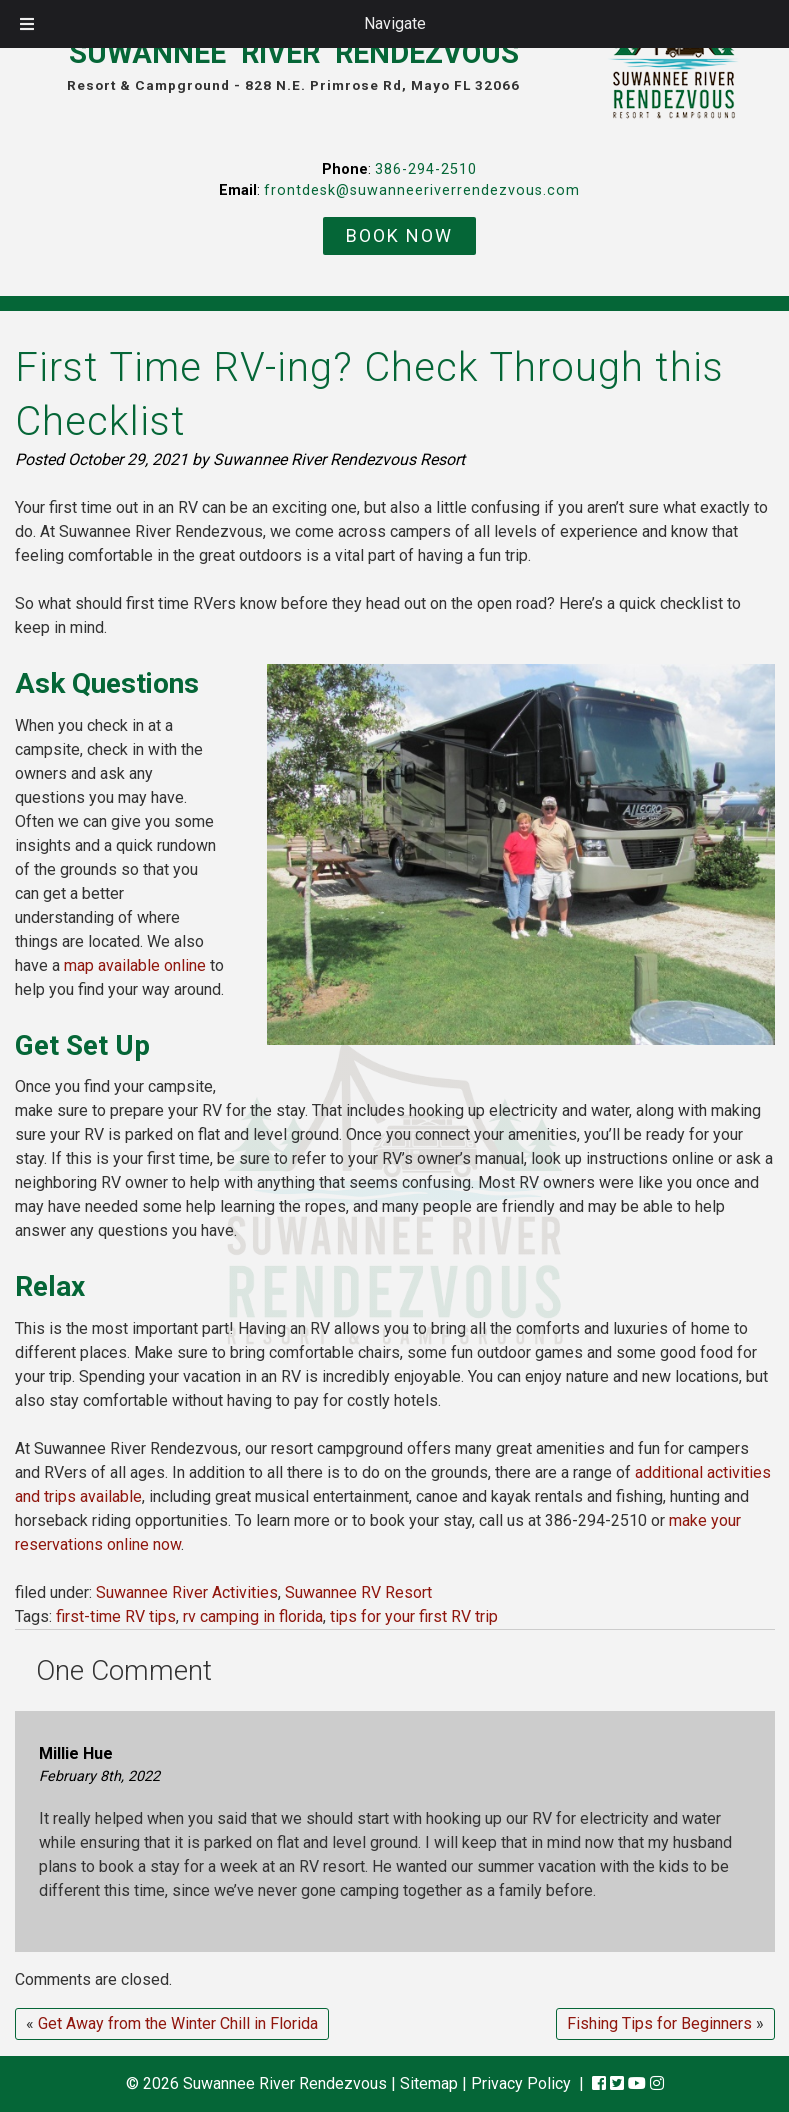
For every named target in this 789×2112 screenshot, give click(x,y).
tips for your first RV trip (414, 1616)
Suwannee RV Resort (358, 1592)
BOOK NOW (399, 235)
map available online (135, 965)
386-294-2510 (426, 169)
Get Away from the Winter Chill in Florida (178, 2023)
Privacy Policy (521, 2083)
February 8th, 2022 (99, 1776)
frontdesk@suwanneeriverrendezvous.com (422, 190)
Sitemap (429, 2083)
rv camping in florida (253, 1616)
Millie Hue (76, 1753)
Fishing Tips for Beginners (659, 2023)
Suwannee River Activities (187, 1592)
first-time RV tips (116, 1616)
